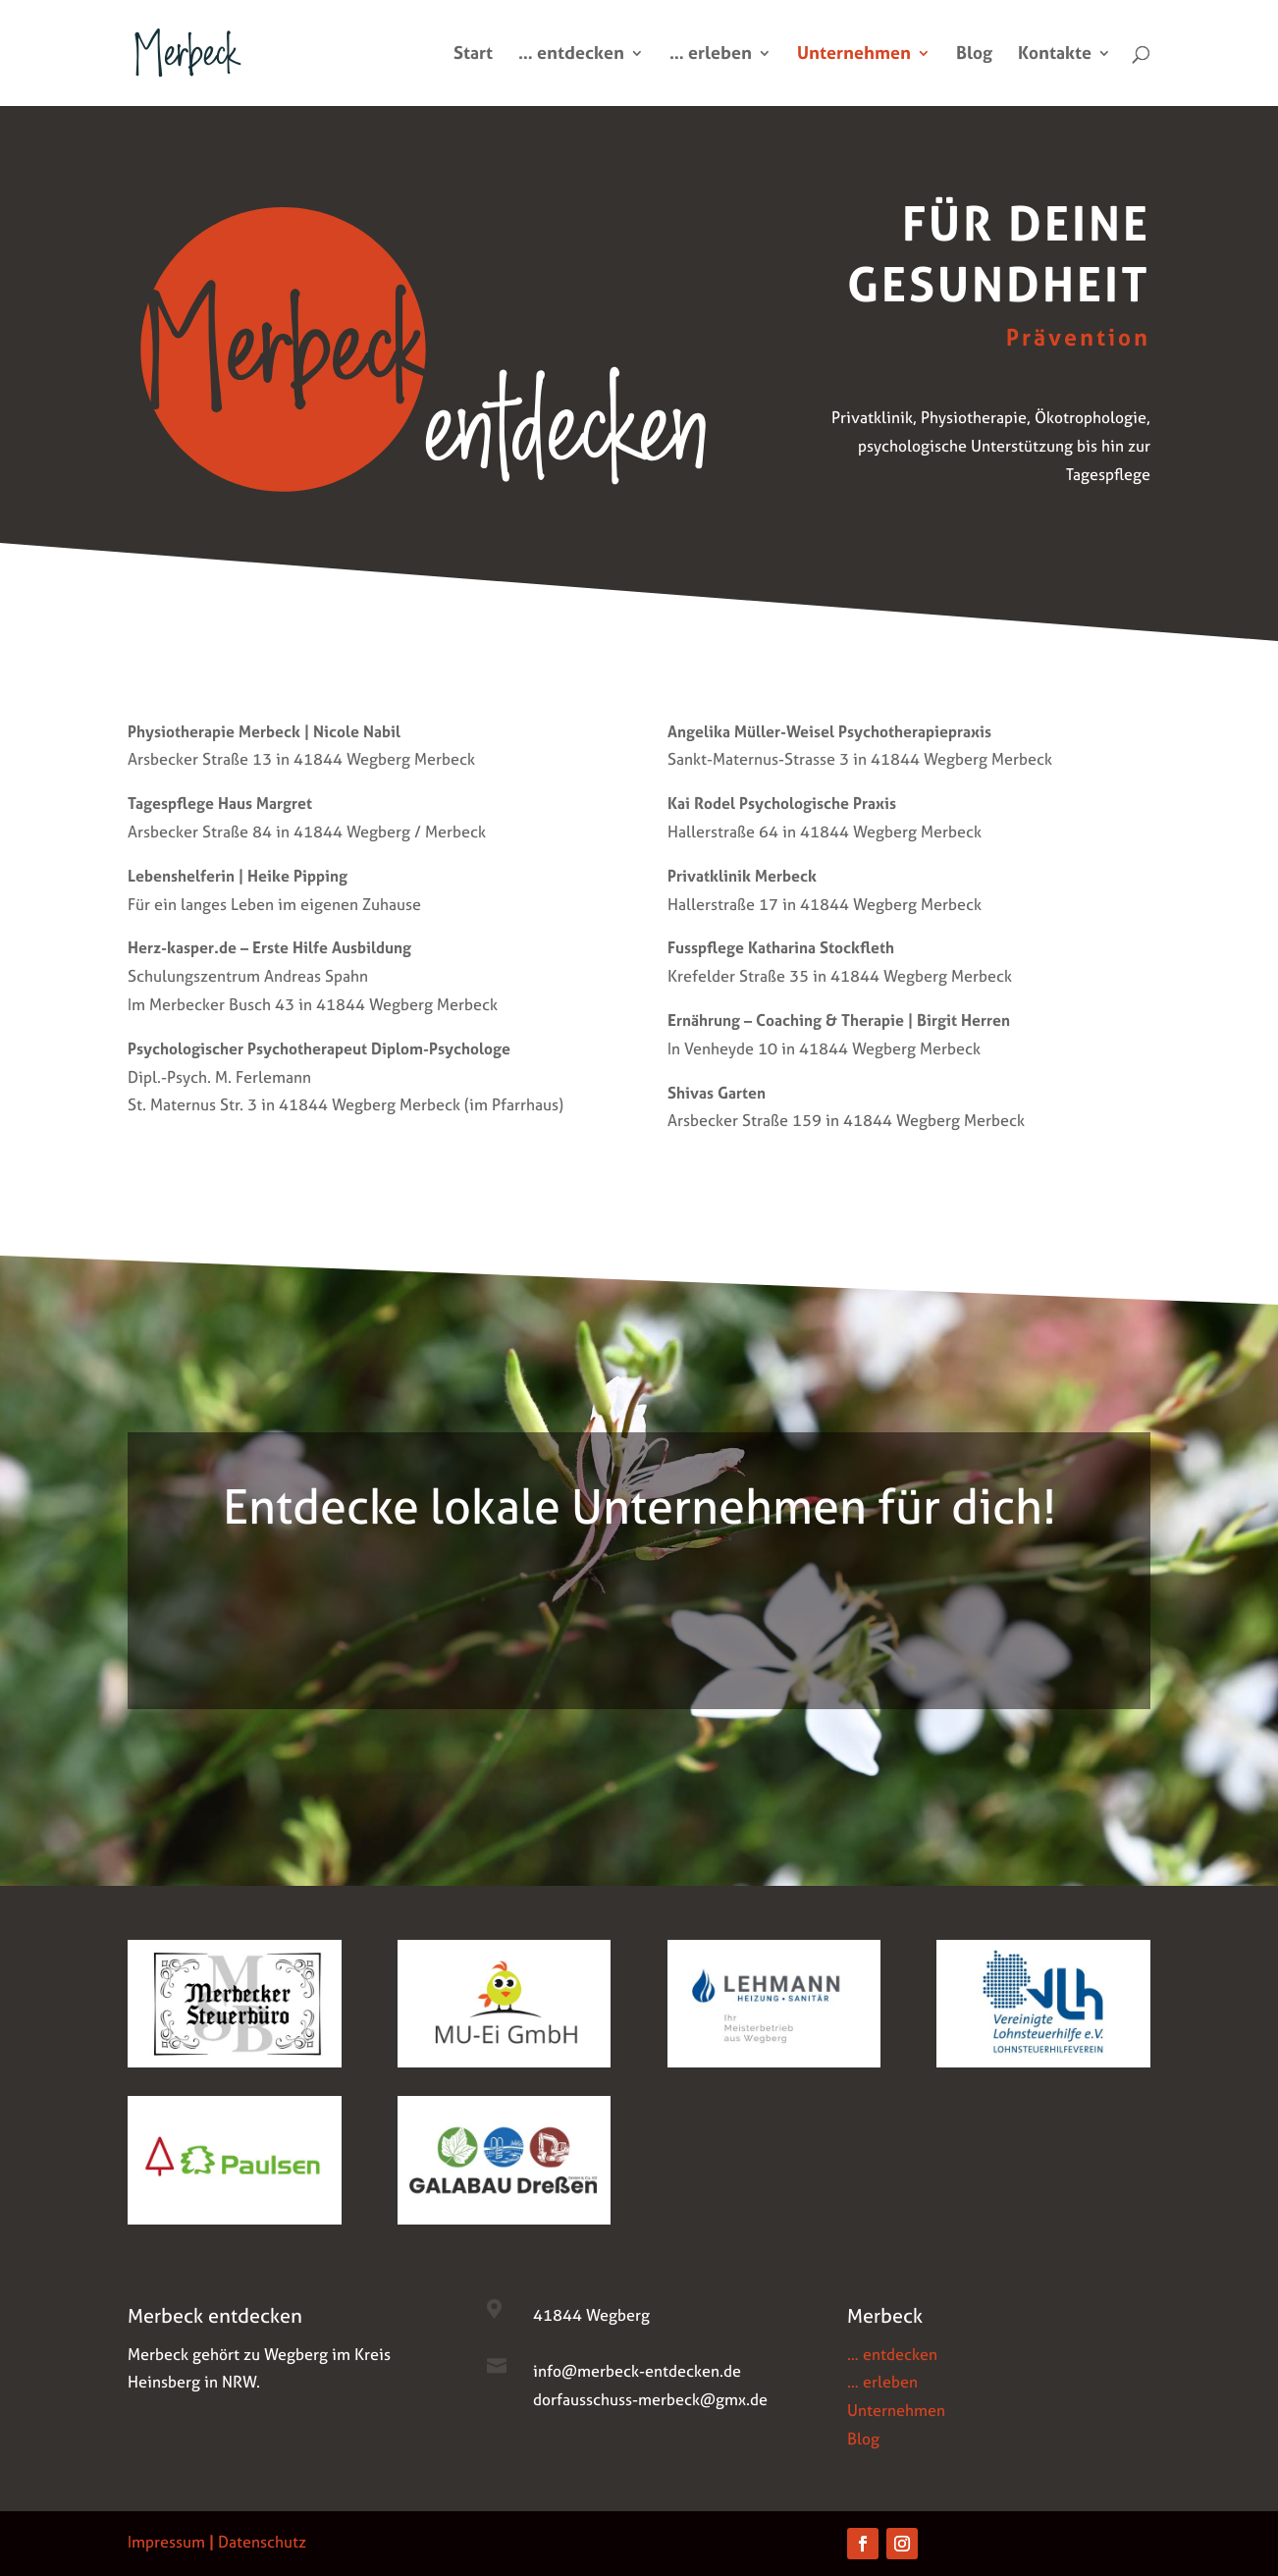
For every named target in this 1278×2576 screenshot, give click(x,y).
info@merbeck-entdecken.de (637, 2371)
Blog (974, 55)
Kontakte (1055, 55)
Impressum (166, 2541)
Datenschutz (262, 2541)
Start (473, 55)
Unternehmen (854, 55)
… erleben (710, 55)
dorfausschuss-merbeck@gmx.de (650, 2399)
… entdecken (571, 55)
